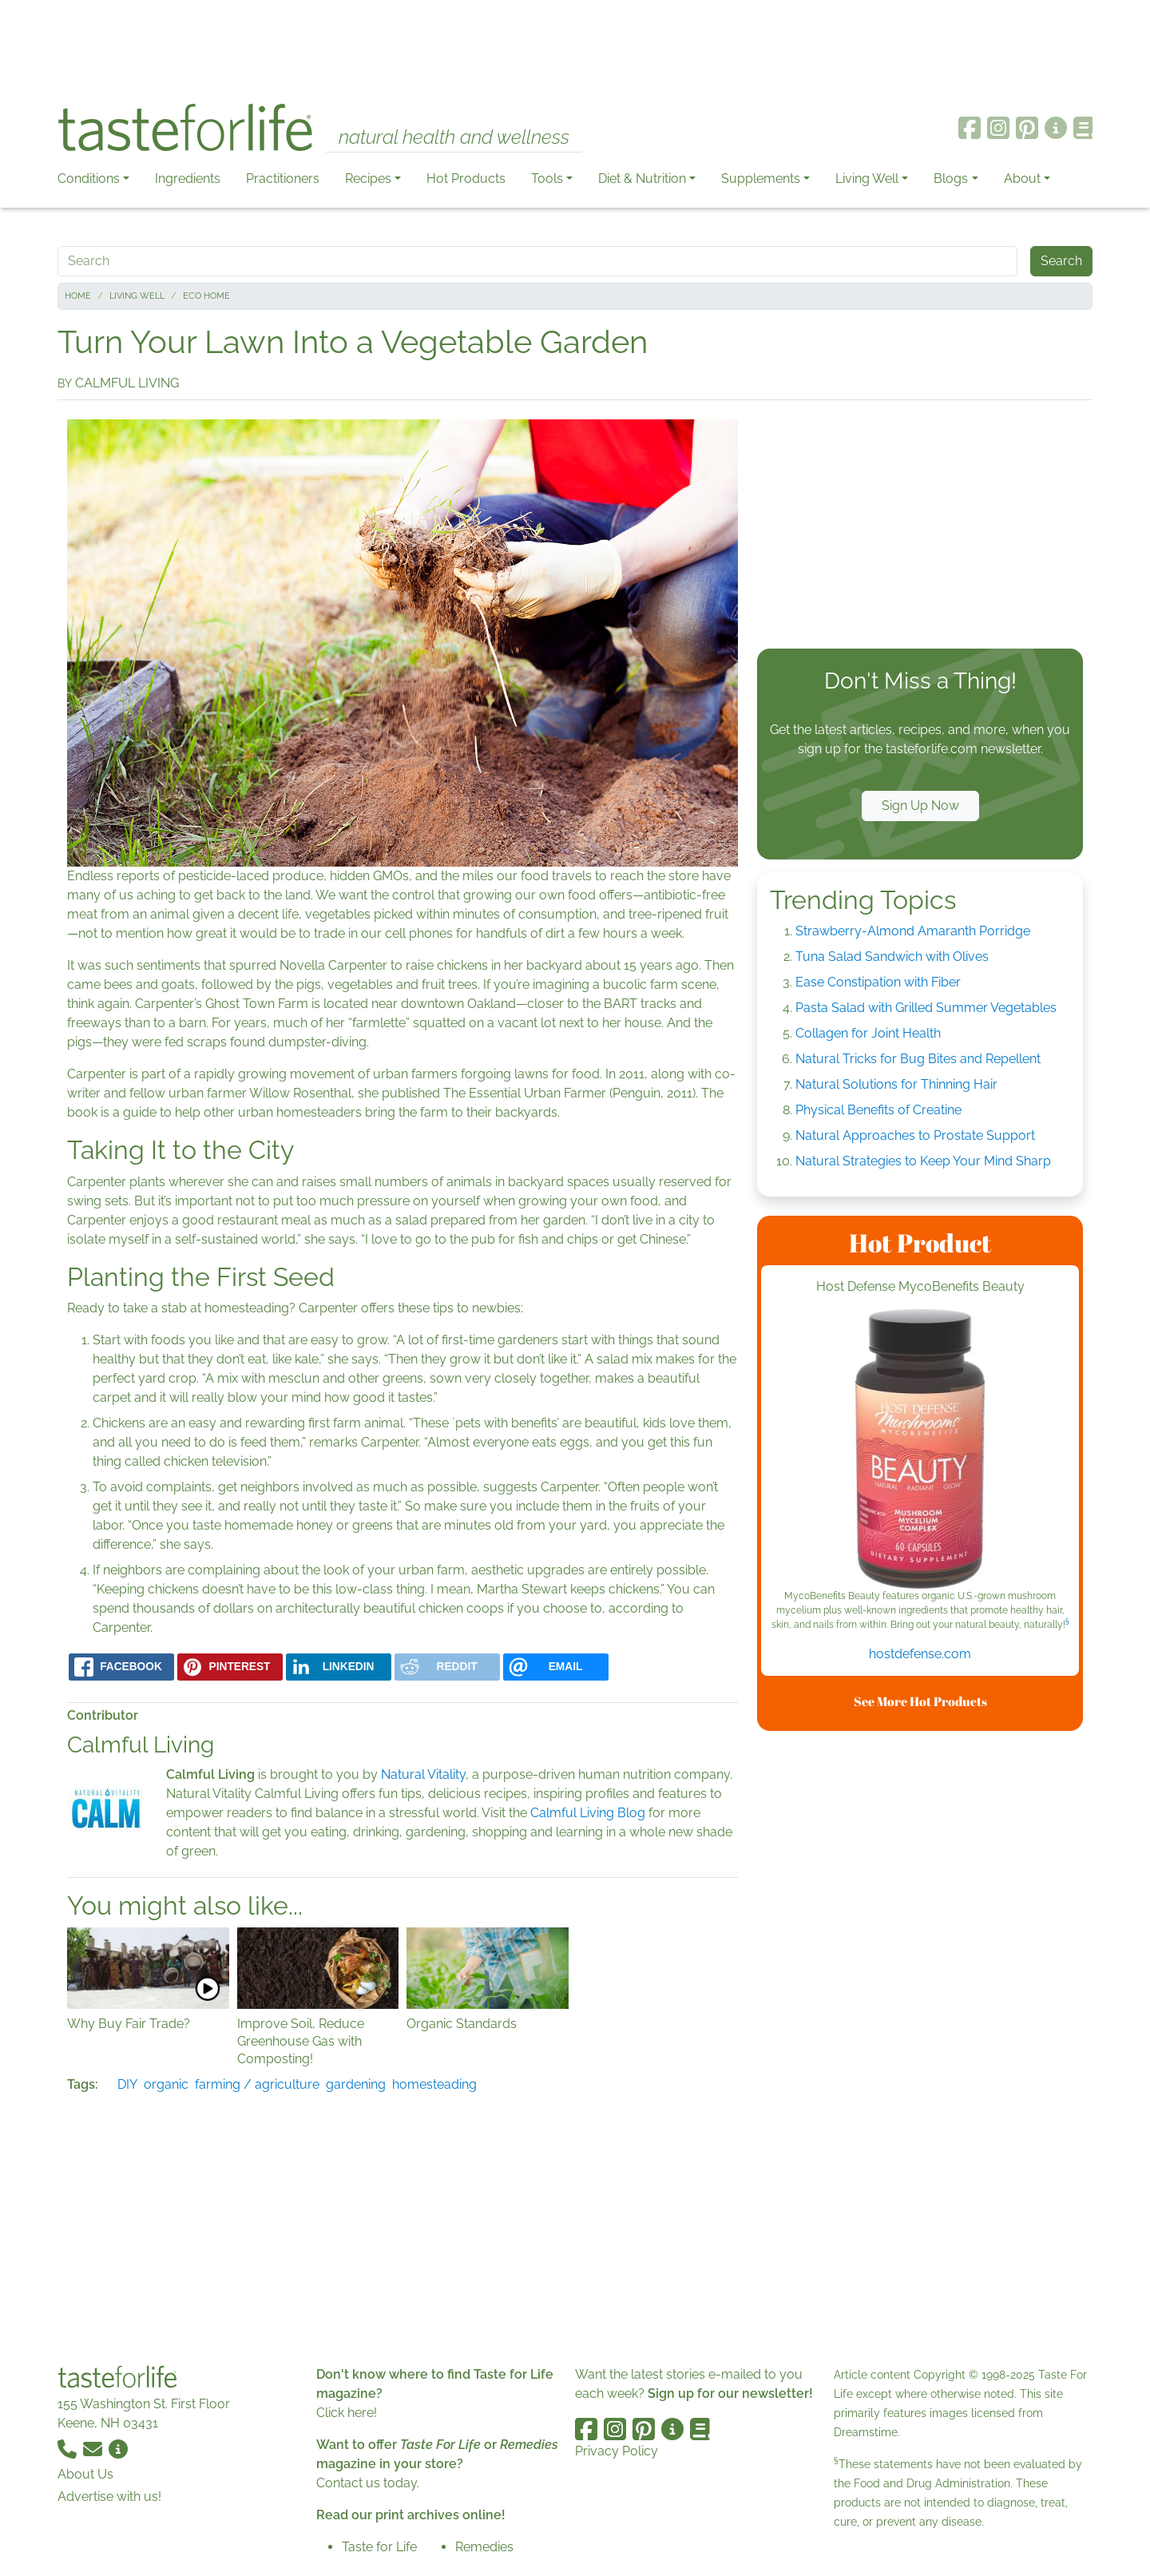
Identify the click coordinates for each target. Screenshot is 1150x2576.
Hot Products (466, 178)
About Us (85, 2474)
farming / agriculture (257, 2084)
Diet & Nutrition (642, 178)
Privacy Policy (616, 2451)
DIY (127, 2084)
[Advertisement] (575, 46)
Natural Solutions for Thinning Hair (896, 1084)
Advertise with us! (109, 2496)
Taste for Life (379, 2546)
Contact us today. (367, 2483)
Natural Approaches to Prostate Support (915, 1135)
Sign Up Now (920, 805)
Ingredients (187, 178)
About (1022, 178)
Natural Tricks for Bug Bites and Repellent (918, 1058)
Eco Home (206, 296)
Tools (547, 178)
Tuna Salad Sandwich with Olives (892, 956)
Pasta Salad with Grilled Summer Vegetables (926, 1007)
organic (166, 2084)
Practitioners (282, 178)
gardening (356, 2084)
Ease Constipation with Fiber (878, 982)
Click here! (346, 2412)
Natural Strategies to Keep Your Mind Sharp (923, 1161)
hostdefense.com (920, 1653)
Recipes (368, 178)
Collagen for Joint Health (868, 1033)
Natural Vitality (423, 1774)
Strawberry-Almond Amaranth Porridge (912, 931)
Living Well (866, 178)
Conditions (89, 178)
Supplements (760, 178)
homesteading (434, 2084)
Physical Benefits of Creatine (878, 1109)
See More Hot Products (920, 1701)
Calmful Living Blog (587, 1812)
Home (78, 296)
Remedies (484, 2546)
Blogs (951, 178)
